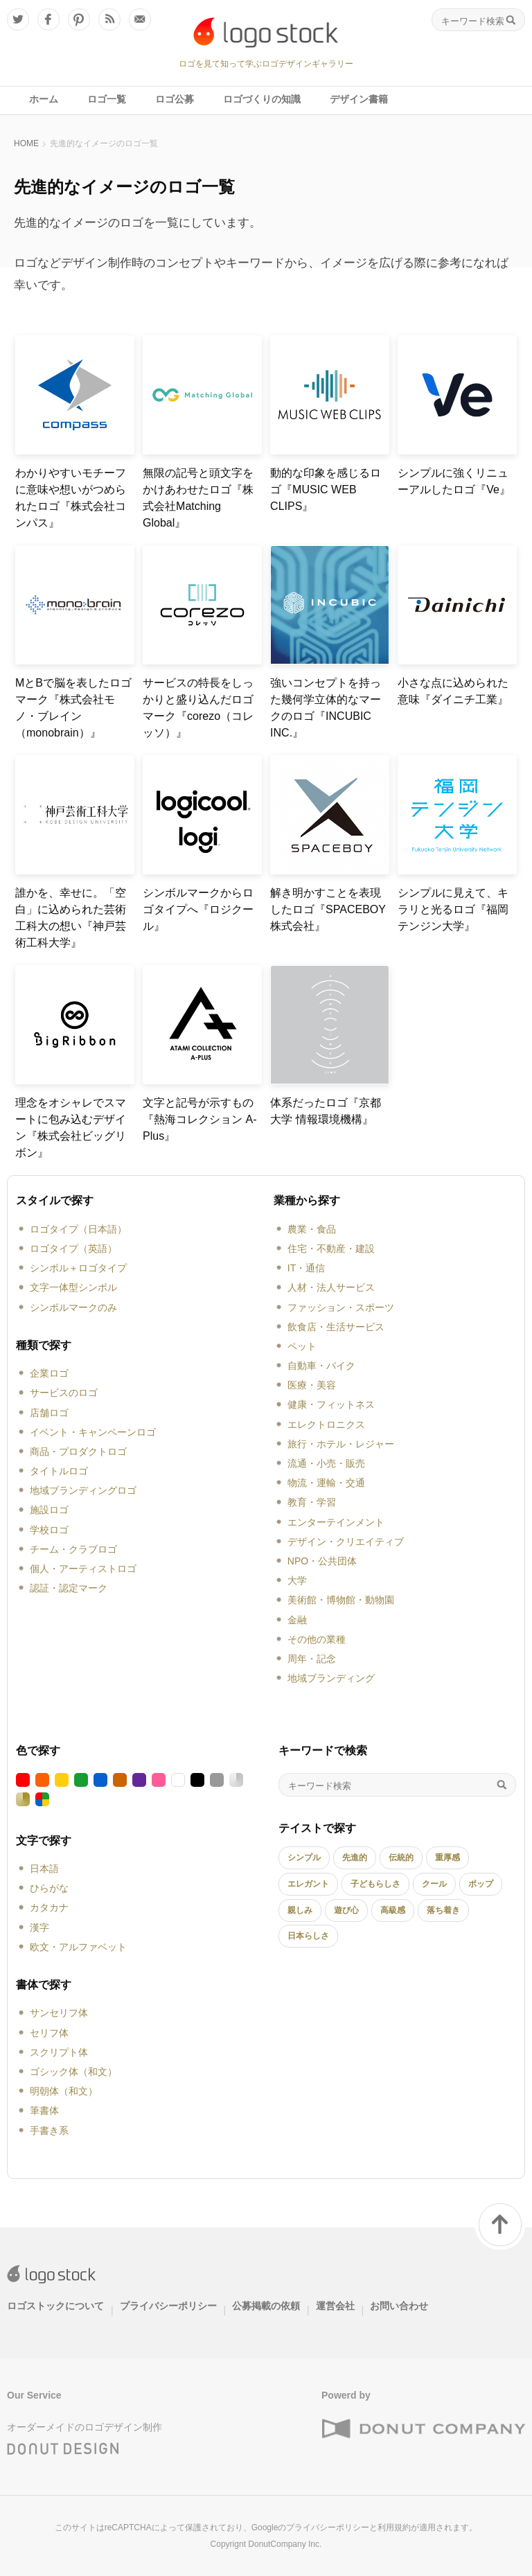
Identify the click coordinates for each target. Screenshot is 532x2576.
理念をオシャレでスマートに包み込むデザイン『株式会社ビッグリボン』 (70, 1127)
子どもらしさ (375, 1884)
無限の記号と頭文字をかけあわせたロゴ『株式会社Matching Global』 (198, 498)
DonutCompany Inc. (284, 2544)
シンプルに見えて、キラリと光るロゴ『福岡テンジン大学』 (453, 909)
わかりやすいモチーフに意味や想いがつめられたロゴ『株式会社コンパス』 (70, 498)
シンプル (304, 1857)
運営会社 (335, 2306)
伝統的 (401, 1857)
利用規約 (394, 2527)
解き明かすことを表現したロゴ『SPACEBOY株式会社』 (328, 909)
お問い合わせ (399, 2306)
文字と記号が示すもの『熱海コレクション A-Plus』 (199, 1119)
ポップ (480, 1884)
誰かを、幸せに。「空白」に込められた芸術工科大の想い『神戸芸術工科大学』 (70, 918)
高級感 (392, 1910)
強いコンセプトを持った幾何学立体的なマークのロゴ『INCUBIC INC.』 (325, 708)
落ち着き (443, 1910)
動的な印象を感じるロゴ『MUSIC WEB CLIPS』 (325, 489)
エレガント (308, 1884)
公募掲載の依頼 (266, 2306)
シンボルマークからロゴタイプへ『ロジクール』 (198, 909)
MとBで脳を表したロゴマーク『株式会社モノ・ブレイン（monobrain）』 (73, 708)
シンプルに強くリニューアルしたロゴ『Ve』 (454, 481)
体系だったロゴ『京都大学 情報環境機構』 (325, 1111)
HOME (26, 143)
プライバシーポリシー (168, 2306)
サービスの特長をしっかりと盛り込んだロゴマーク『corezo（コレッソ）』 (198, 708)
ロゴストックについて (55, 2306)
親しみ (299, 1910)
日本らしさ (308, 1936)
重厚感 (447, 1857)
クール (434, 1884)
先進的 (354, 1857)
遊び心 (346, 1910)
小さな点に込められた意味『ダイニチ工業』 (453, 691)
